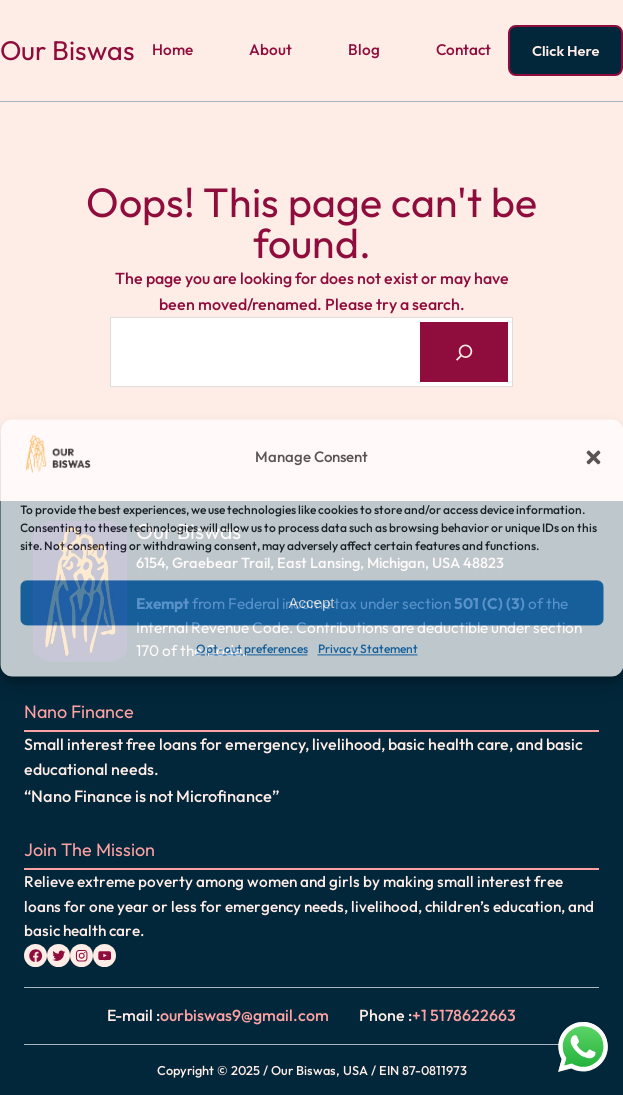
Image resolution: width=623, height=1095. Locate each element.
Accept (312, 602)
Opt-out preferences (252, 649)
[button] (593, 458)
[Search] (464, 351)
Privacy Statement (368, 649)
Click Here (566, 50)
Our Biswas (67, 50)
